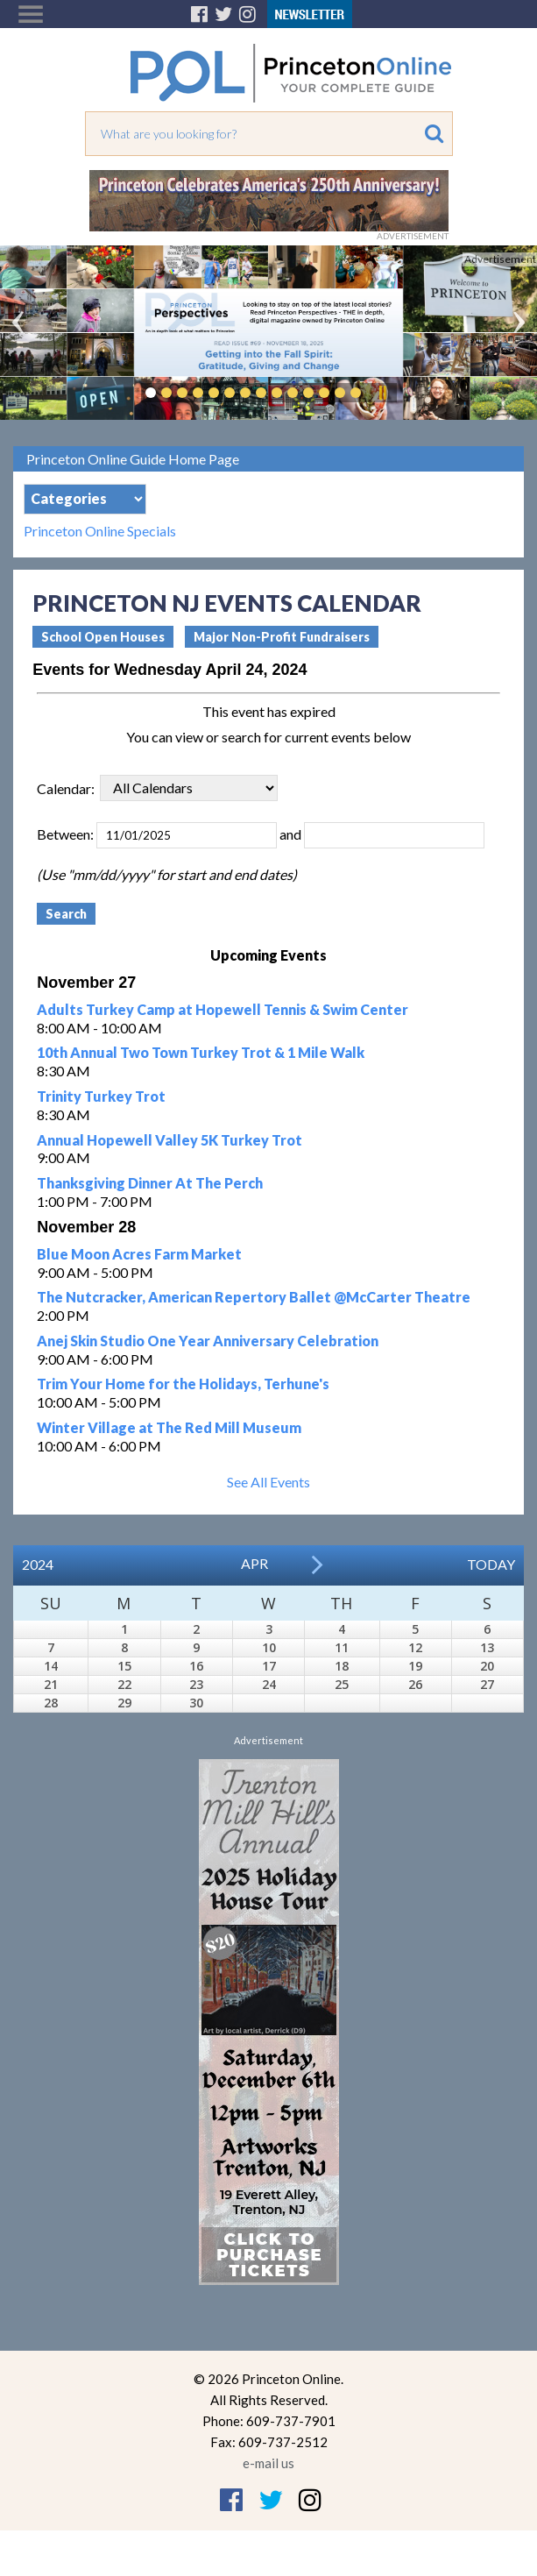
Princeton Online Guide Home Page (132, 459)
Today (491, 1564)
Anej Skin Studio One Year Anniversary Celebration (207, 1340)
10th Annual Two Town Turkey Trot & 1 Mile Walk (200, 1052)
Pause (382, 393)
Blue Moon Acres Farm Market (139, 1253)
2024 (37, 1564)
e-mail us (268, 2463)
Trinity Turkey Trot (101, 1096)
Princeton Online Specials (100, 531)
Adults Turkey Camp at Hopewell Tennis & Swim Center (222, 1009)
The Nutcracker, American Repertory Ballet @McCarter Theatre (253, 1296)
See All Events (268, 1481)
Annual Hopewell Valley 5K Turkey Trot (169, 1140)
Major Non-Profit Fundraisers (282, 636)
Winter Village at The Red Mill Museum (169, 1427)
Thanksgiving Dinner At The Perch (150, 1182)
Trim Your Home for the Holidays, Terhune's (183, 1383)
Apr (254, 1563)
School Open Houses (103, 636)
